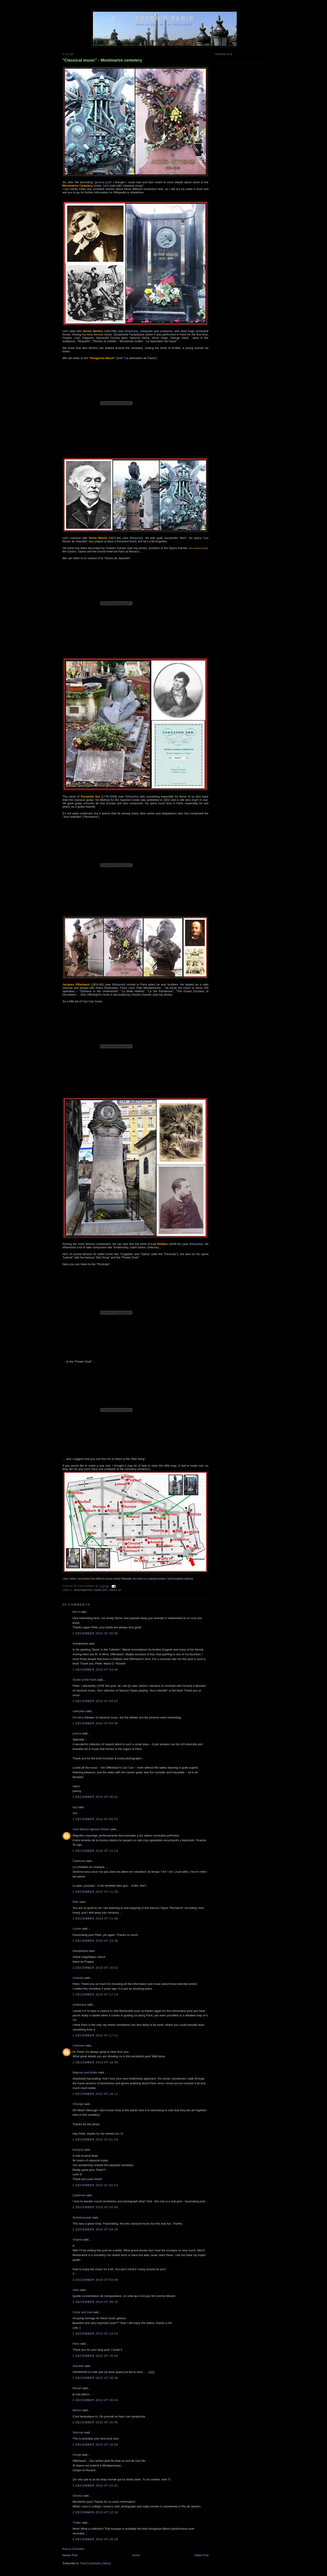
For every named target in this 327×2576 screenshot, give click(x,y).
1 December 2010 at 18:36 (95, 2062)
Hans (76, 2343)
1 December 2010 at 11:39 (95, 1918)
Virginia (77, 2239)
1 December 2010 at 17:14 (95, 1994)
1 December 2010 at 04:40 (95, 1723)
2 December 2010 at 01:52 (95, 2185)
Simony (77, 2495)
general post (103, 182)
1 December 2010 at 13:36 (95, 1940)
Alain (76, 2290)
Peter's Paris (164, 18)
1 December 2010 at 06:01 (95, 1797)
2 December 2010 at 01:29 (95, 2139)
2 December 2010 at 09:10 (95, 2301)
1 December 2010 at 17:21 (95, 2035)
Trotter (77, 2522)
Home (136, 2555)
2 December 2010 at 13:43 (95, 2333)
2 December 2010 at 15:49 (95, 2355)
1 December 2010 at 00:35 (95, 1633)
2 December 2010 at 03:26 (95, 2229)
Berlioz (77, 2410)
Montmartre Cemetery (91, 1590)
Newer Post (69, 2555)
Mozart (77, 2388)
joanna (77, 1733)
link (109, 1459)
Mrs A (76, 1611)
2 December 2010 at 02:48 (95, 2207)
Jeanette (78, 2366)
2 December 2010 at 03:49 (95, 2279)
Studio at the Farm (85, 1679)
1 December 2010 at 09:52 (95, 1819)
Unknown (79, 2045)
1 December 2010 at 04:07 (95, 1701)
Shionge (78, 2104)
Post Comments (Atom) (95, 2563)
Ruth (76, 1902)
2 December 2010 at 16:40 (95, 2400)
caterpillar (79, 1711)
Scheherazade (82, 2217)
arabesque (79, 2004)
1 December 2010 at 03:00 (95, 1669)
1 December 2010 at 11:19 (95, 1850)
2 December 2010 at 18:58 (95, 2444)
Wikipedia (130, 331)
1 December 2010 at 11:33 (95, 1891)
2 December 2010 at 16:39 (95, 2377)
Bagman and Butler (85, 2072)
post (205, 548)
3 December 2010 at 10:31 (95, 2485)
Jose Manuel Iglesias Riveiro (91, 1829)
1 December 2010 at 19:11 (95, 2094)
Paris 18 (115, 1590)
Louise (77, 1928)
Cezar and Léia (82, 2312)
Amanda (78, 1977)
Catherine (79, 1861)
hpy (75, 1807)
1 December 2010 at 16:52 (95, 1967)
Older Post (201, 2555)
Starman (78, 2432)
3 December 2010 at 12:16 (95, 2512)
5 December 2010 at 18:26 (95, 2539)
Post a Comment (73, 2549)
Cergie (77, 2454)
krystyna (78, 2149)
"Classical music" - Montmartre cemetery (102, 60)
